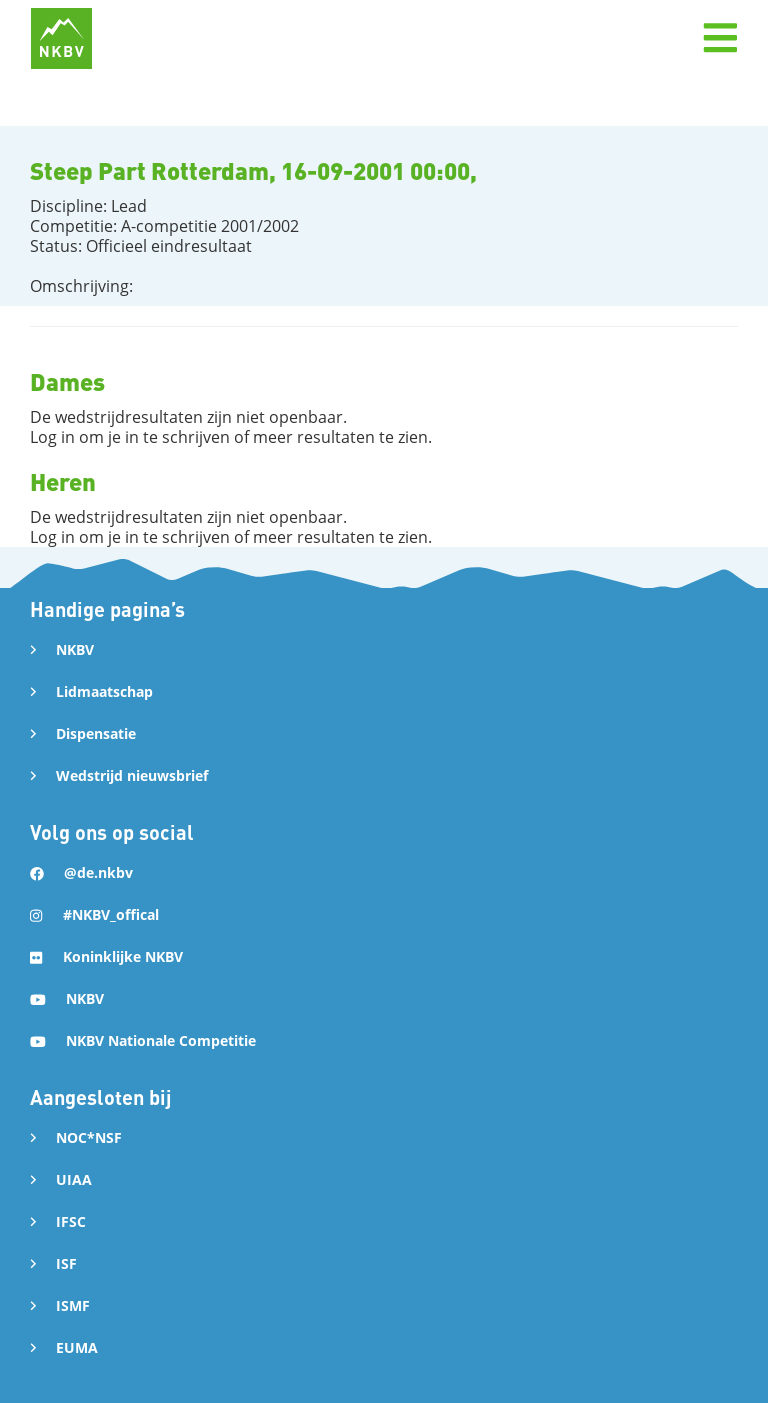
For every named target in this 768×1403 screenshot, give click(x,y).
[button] (720, 38)
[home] (61, 38)
